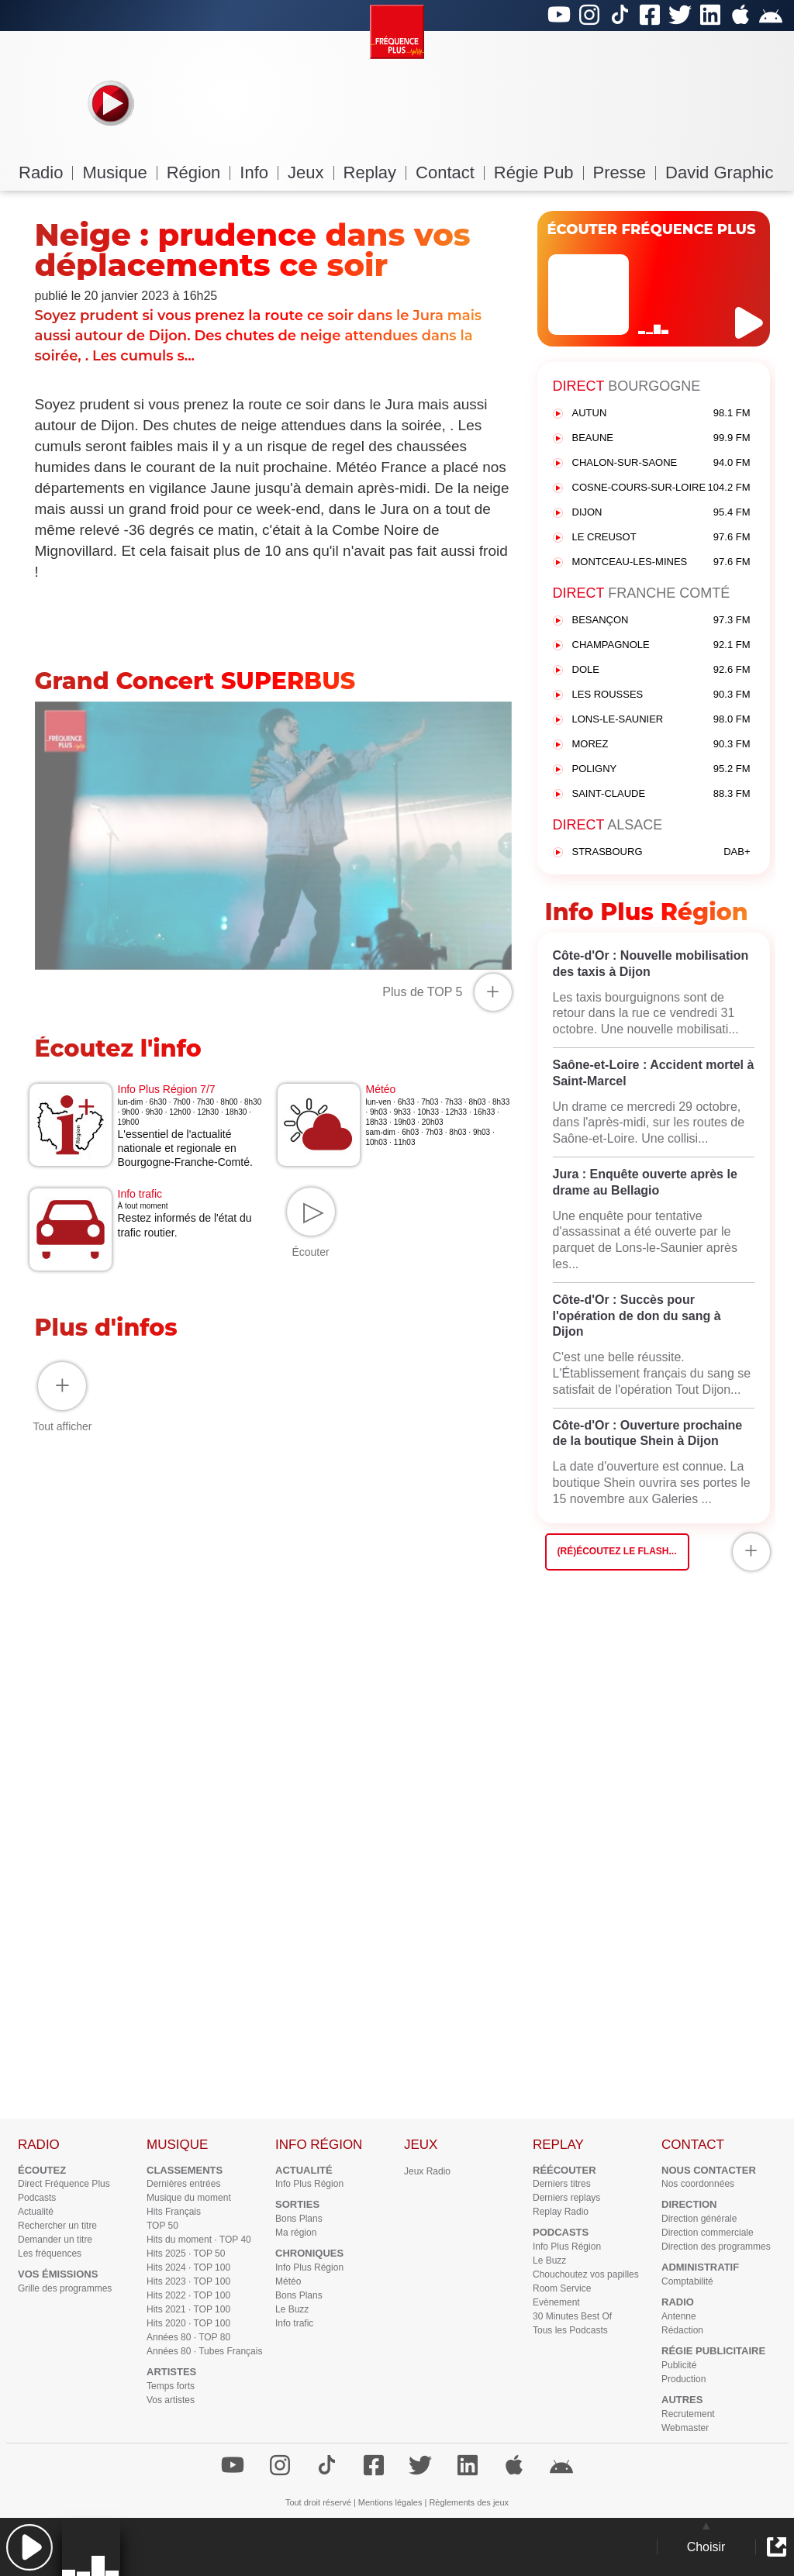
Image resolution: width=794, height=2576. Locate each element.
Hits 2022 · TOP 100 (188, 2295)
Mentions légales (390, 2502)
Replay (374, 172)
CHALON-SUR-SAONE (661, 463)
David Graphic (719, 172)
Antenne (678, 2316)
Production (683, 2379)
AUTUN (661, 413)
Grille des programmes (65, 2288)
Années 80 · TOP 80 (188, 2337)
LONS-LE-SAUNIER (661, 719)
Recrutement (688, 2414)
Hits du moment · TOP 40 (199, 2239)
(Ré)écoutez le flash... (617, 1551)
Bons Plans (299, 2218)
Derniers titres (562, 2183)
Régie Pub (539, 172)
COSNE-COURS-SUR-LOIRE (661, 488)
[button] (29, 2547)
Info (259, 172)
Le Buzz (292, 2309)
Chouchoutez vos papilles (586, 2274)
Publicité (678, 2365)
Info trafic (294, 2323)
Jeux (310, 172)
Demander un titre (55, 2239)
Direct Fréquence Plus (64, 2183)
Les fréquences (49, 2253)
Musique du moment (189, 2197)
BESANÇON (661, 620)
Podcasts (37, 2197)
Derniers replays (566, 2197)
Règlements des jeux (469, 2502)
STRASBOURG (661, 852)
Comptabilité (687, 2281)
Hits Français (174, 2211)
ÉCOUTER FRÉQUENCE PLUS (651, 229)
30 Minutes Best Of (572, 2316)
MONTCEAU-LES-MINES (661, 562)
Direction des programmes (716, 2246)
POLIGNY (661, 769)
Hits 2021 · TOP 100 (188, 2309)
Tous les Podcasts (570, 2330)
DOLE (661, 670)
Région (199, 172)
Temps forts (171, 2386)
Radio (46, 172)
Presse (624, 172)
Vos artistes (171, 2400)
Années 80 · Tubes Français (204, 2351)
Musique (119, 172)
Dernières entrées (183, 2183)
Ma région (295, 2232)
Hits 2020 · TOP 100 (188, 2323)
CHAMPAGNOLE (661, 645)
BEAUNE (661, 438)
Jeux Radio (427, 2171)
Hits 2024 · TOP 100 (188, 2267)
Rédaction (682, 2330)
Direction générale (699, 2218)
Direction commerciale (707, 2232)
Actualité (36, 2211)
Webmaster (685, 2428)
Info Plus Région (309, 2183)
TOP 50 (162, 2225)
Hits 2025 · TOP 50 (186, 2253)
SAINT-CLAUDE (661, 794)
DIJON (661, 512)
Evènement (556, 2302)
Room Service (562, 2288)
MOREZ (661, 744)
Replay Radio (561, 2211)
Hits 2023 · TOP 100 (188, 2281)
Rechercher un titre (57, 2225)
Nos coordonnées (697, 2183)
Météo (288, 2281)
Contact (450, 172)
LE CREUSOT (661, 537)
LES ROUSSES (661, 695)
